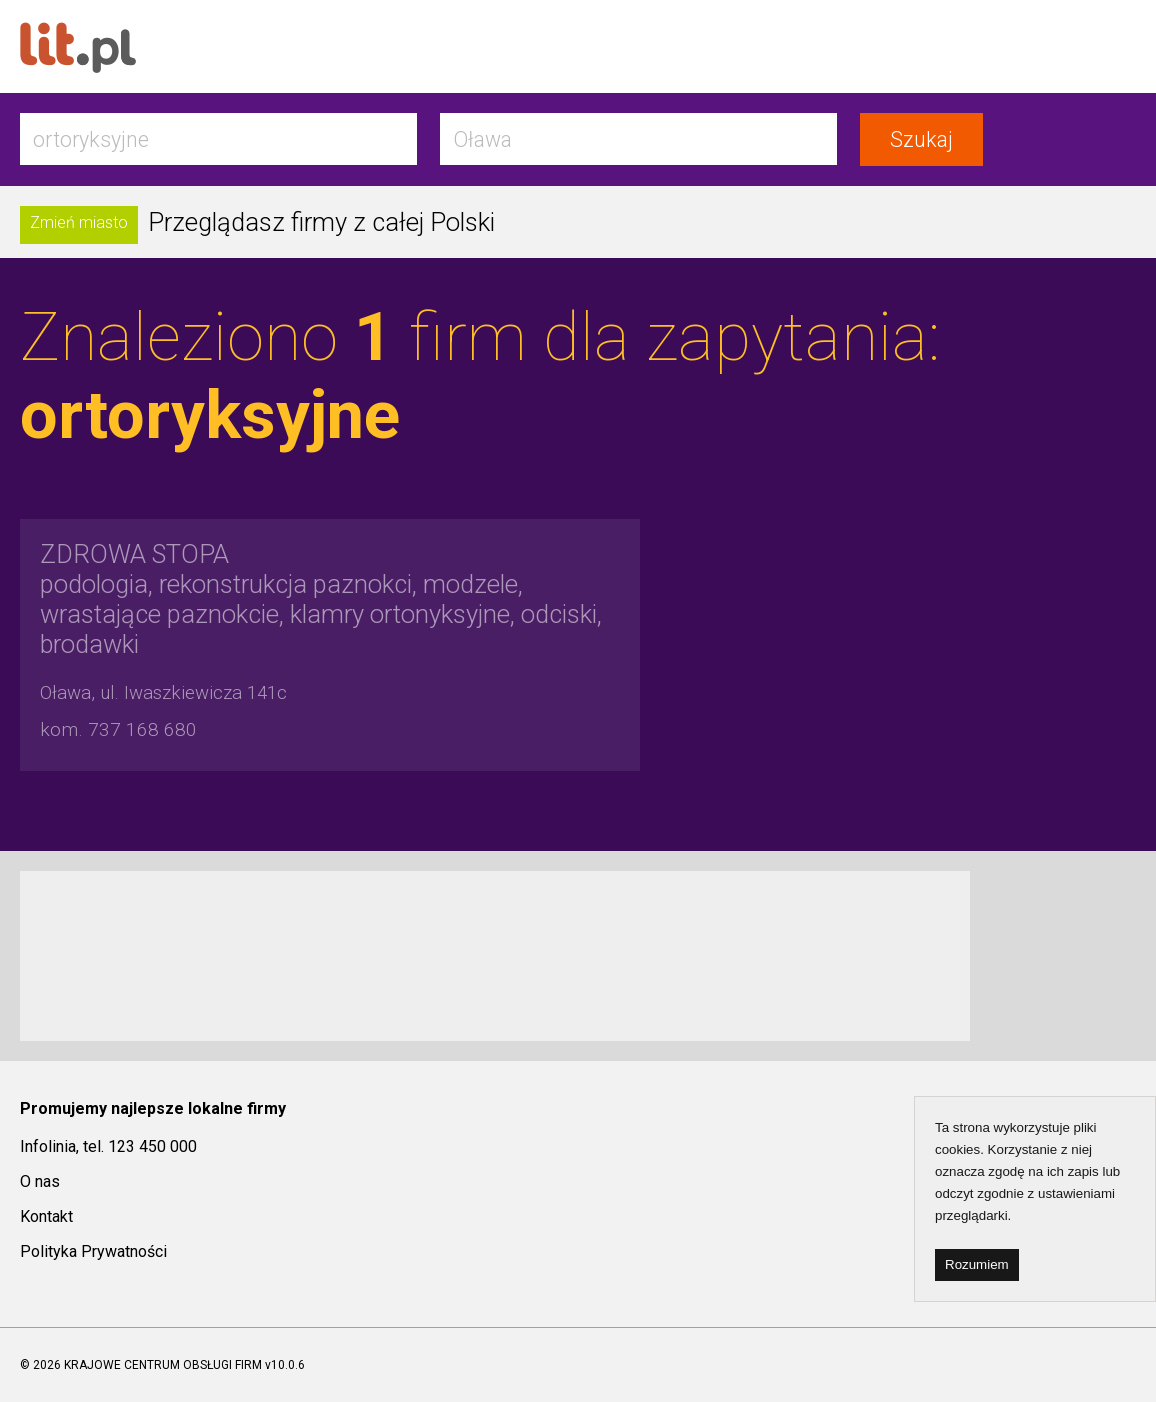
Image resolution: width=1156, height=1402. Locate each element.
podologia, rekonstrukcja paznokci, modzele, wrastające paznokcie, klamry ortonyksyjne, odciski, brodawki (321, 599)
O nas (40, 1181)
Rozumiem (977, 1264)
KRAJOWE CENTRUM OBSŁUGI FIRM (163, 1365)
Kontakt (46, 1216)
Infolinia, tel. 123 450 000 (108, 1146)
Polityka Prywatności (93, 1251)
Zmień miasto (79, 222)
